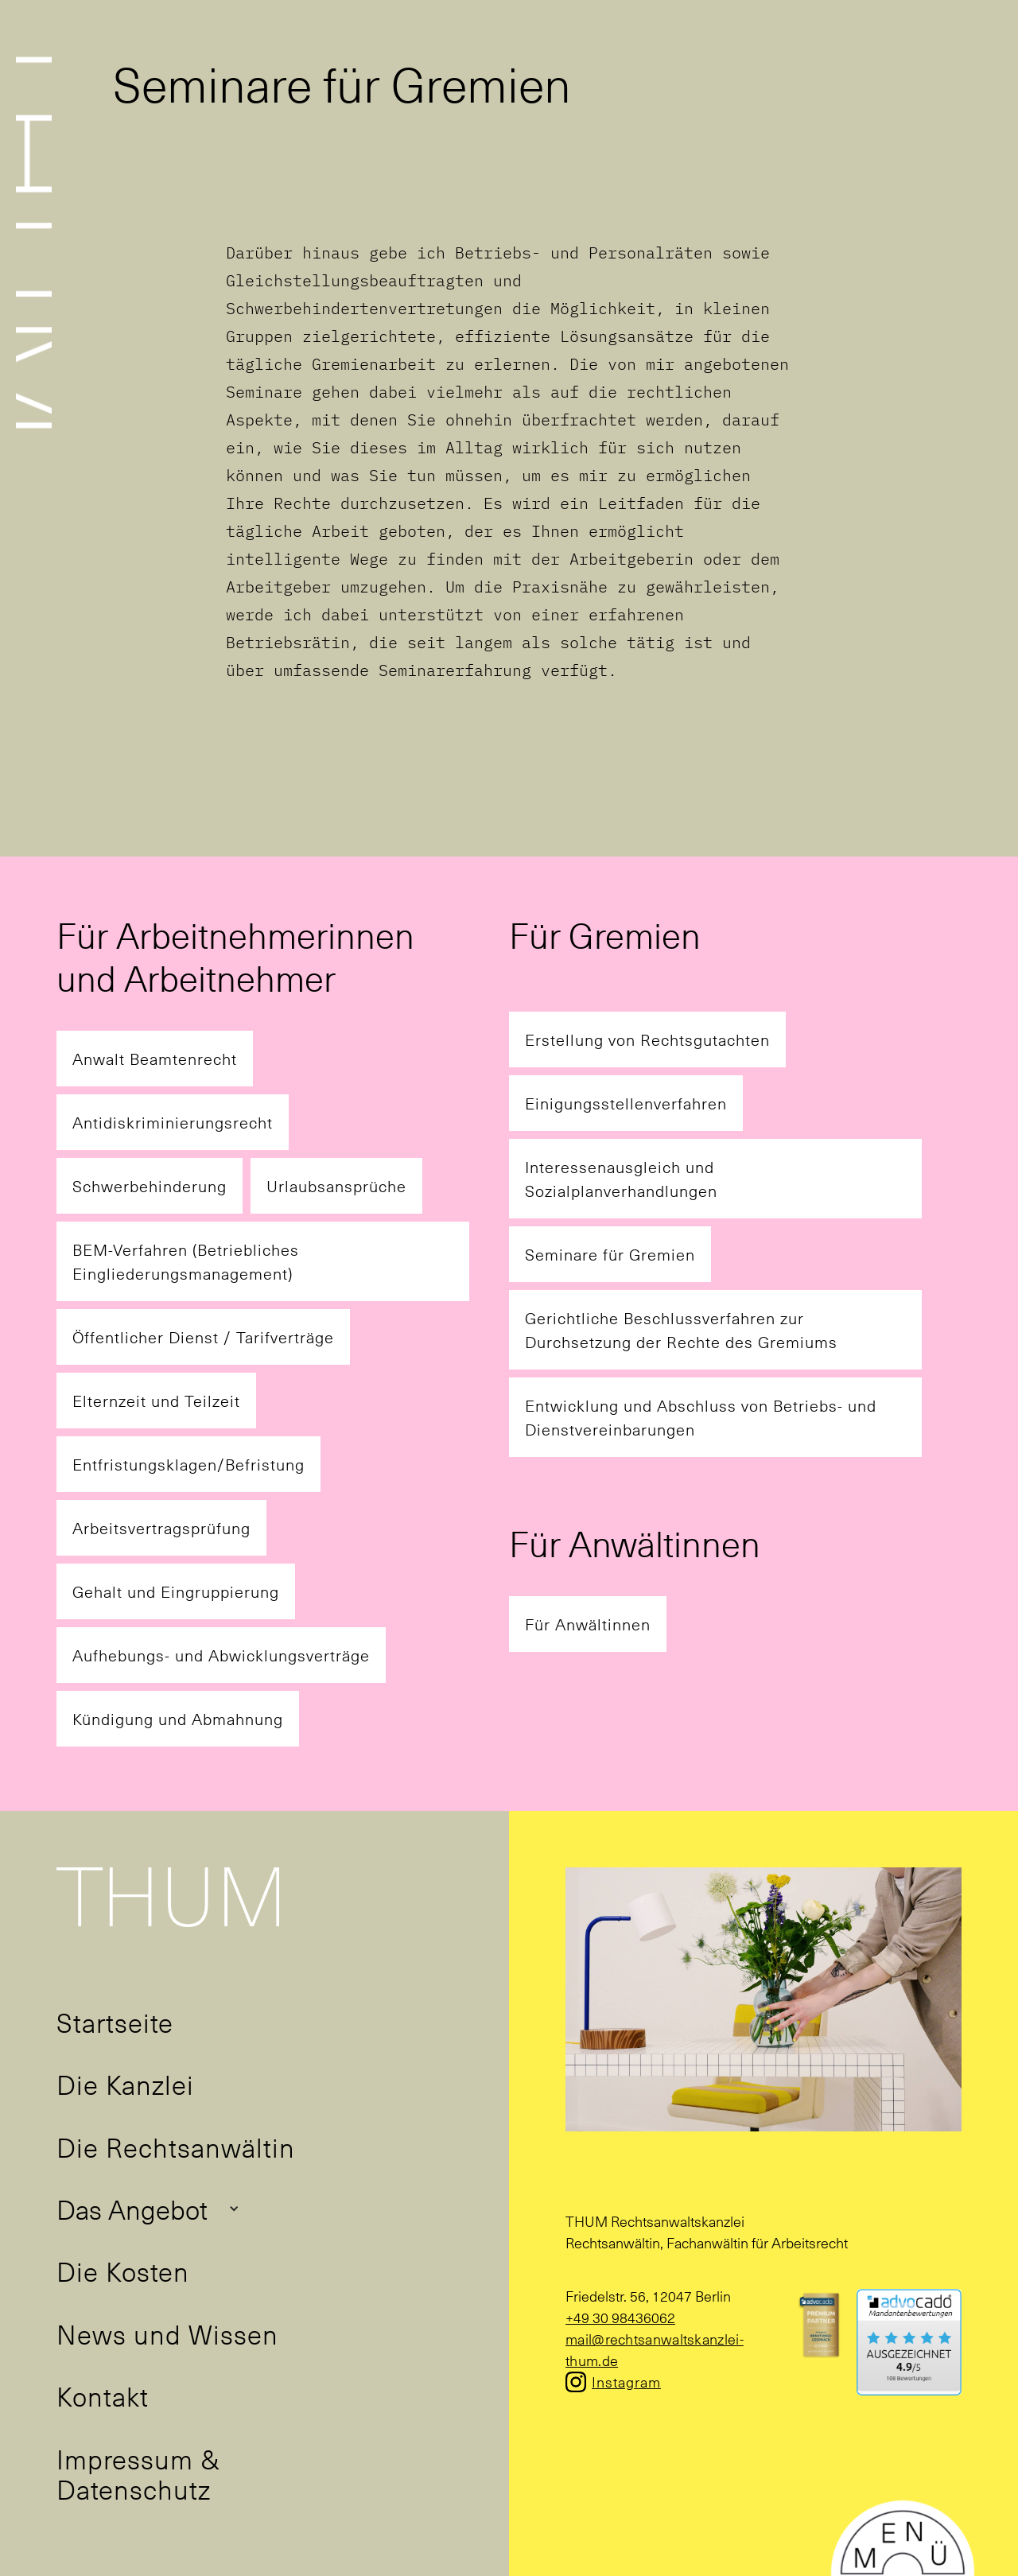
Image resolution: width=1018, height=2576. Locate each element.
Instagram (626, 2381)
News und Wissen (167, 2333)
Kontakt (102, 2395)
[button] (147, 2209)
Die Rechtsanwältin (175, 2146)
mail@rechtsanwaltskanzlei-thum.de (654, 2349)
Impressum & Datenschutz (138, 2473)
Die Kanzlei (125, 2084)
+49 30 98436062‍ (620, 2317)
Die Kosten (122, 2270)
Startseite (114, 2022)
